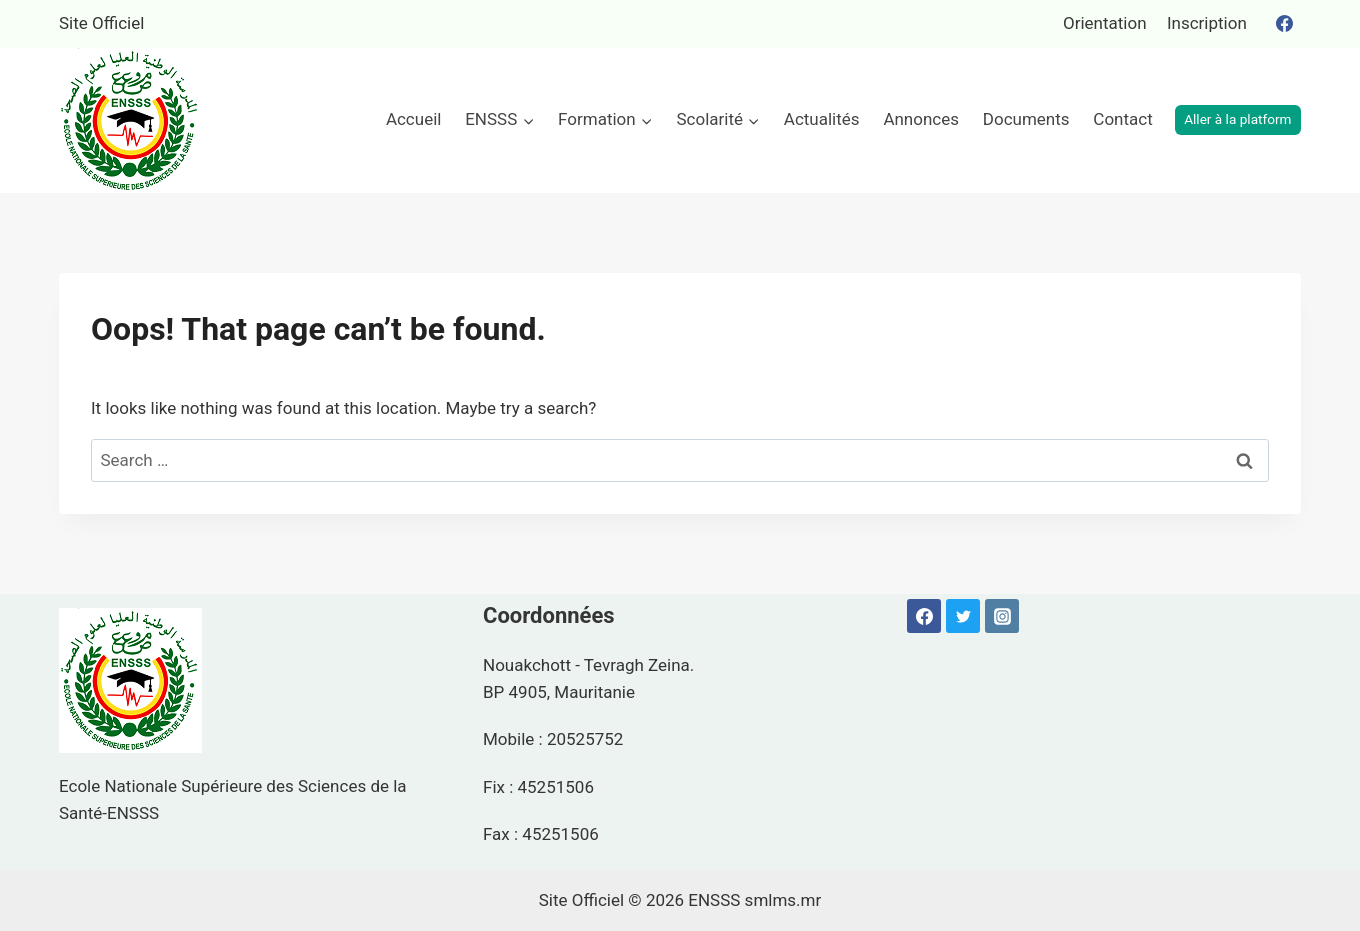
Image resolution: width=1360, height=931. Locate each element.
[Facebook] (1284, 24)
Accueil (414, 119)
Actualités (822, 119)
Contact (1122, 119)
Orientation (1105, 23)
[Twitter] (963, 616)
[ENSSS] (130, 120)
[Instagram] (1002, 616)
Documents (1026, 119)
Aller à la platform (1237, 119)
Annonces (921, 119)
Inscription (1207, 23)
